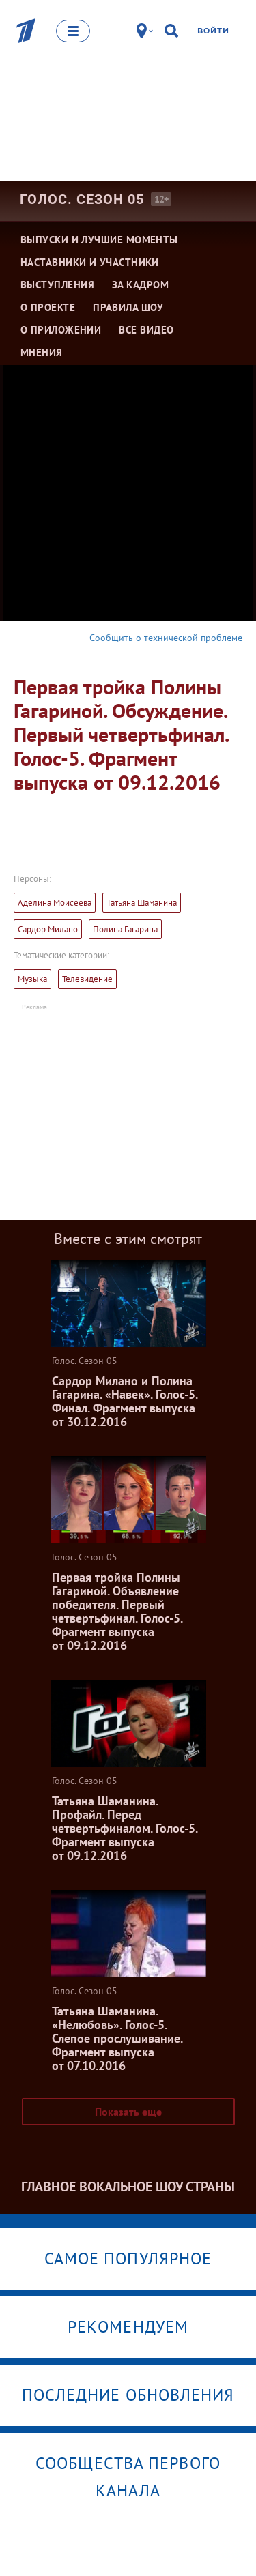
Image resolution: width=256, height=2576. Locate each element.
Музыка (32, 979)
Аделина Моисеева (54, 902)
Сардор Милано (48, 929)
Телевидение (87, 979)
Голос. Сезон (82, 199)
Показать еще (128, 2111)
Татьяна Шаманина (141, 902)
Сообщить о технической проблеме (165, 638)
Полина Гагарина (125, 929)
